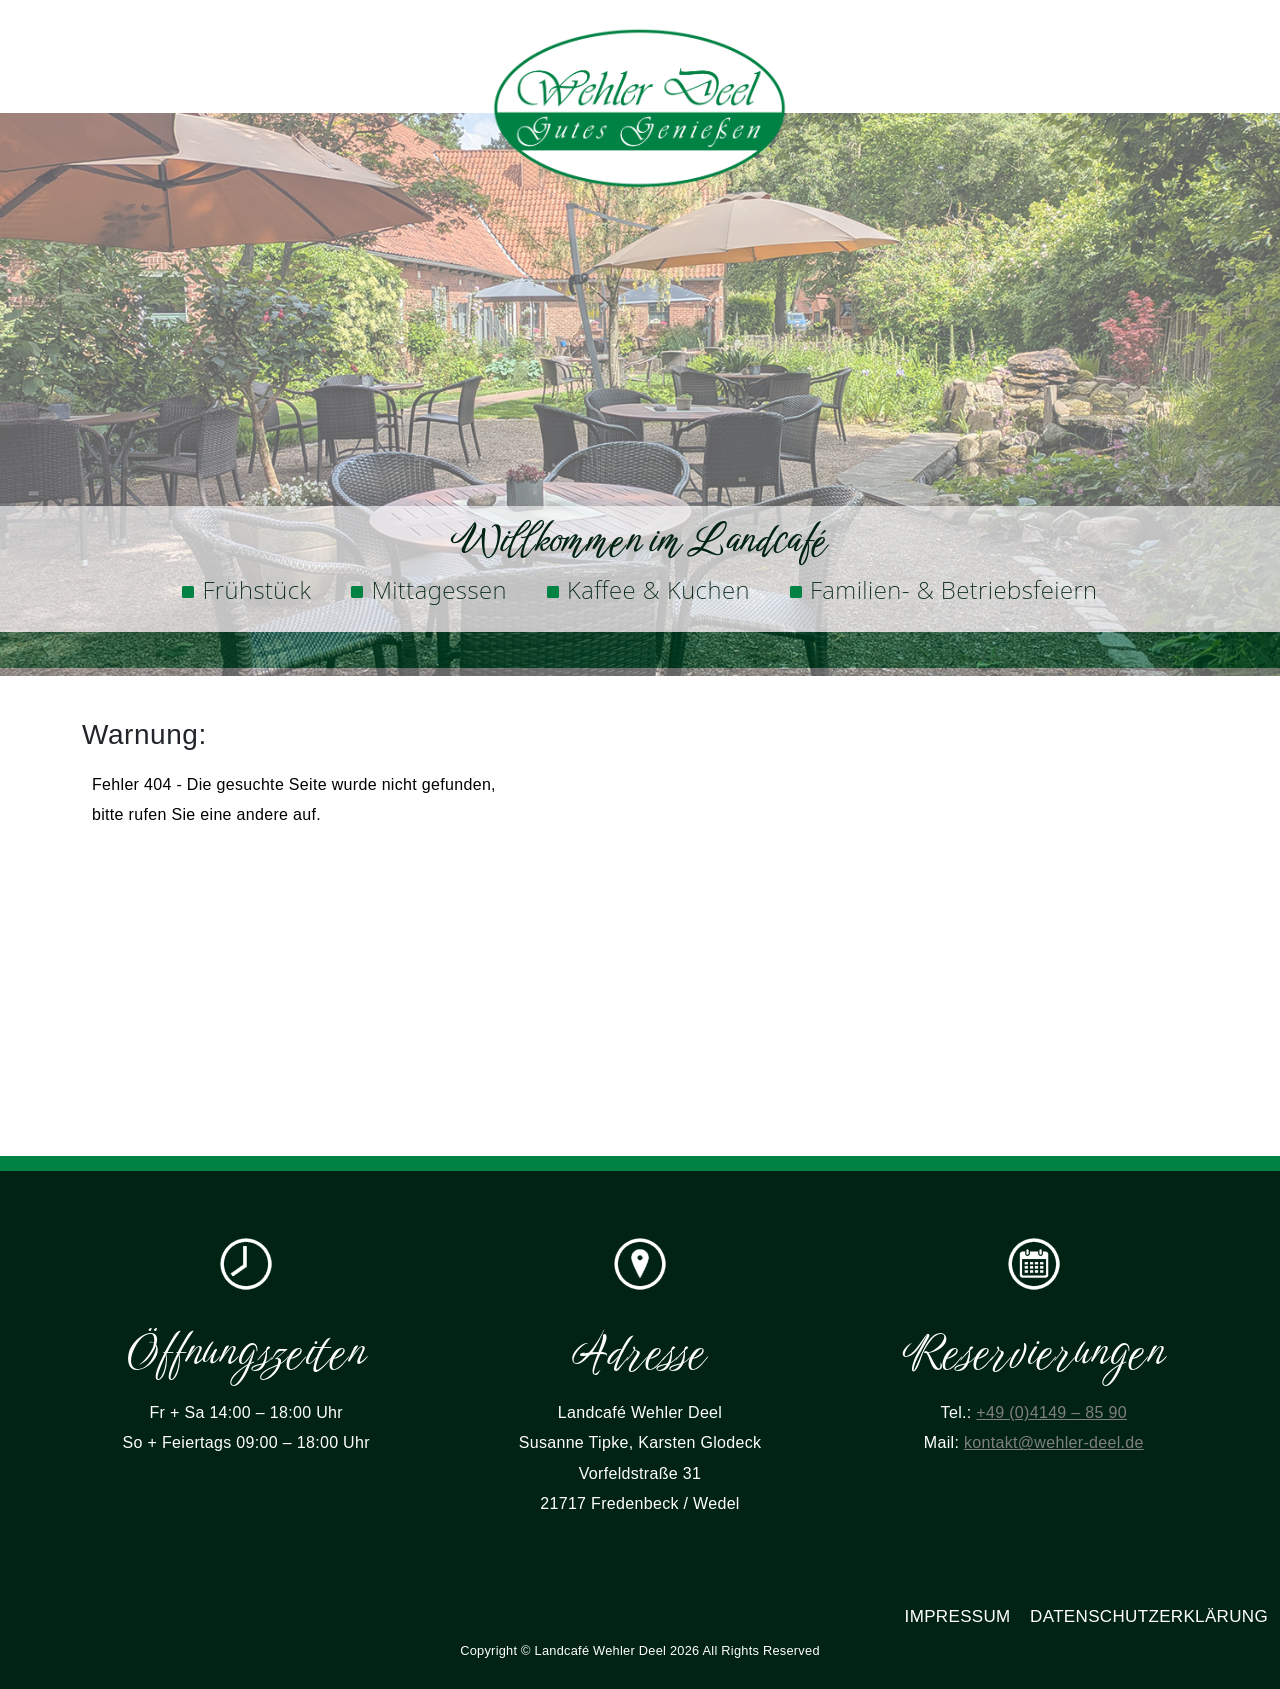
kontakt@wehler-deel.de (1054, 1442)
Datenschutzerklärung (1149, 1616)
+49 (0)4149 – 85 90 (1051, 1412)
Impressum (958, 1616)
